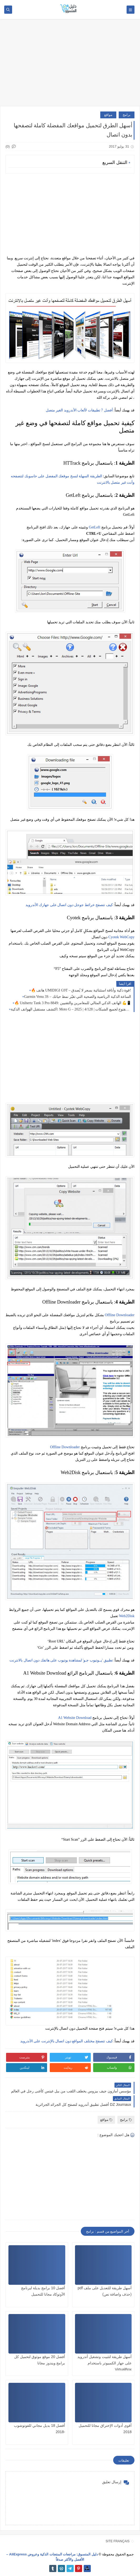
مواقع (108, 115)
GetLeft (95, 527)
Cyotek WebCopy (121, 937)
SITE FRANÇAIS (117, 2541)
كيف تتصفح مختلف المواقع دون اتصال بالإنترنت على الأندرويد (66, 2041)
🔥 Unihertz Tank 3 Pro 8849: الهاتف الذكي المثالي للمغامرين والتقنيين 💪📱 (72, 1003)
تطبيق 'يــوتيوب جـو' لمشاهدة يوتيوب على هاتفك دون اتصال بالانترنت (61, 1660)
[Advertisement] (70, 65)
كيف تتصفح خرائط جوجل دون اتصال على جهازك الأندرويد (69, 905)
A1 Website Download (75, 1718)
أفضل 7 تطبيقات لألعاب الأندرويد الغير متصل (79, 410)
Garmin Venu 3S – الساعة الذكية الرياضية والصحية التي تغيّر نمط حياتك (77, 997)
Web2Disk (126, 1616)
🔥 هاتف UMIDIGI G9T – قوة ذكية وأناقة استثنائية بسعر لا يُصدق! (81, 990)
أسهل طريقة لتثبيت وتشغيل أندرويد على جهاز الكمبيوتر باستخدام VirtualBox (104, 2363)
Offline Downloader (119, 1315)
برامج (127, 115)
